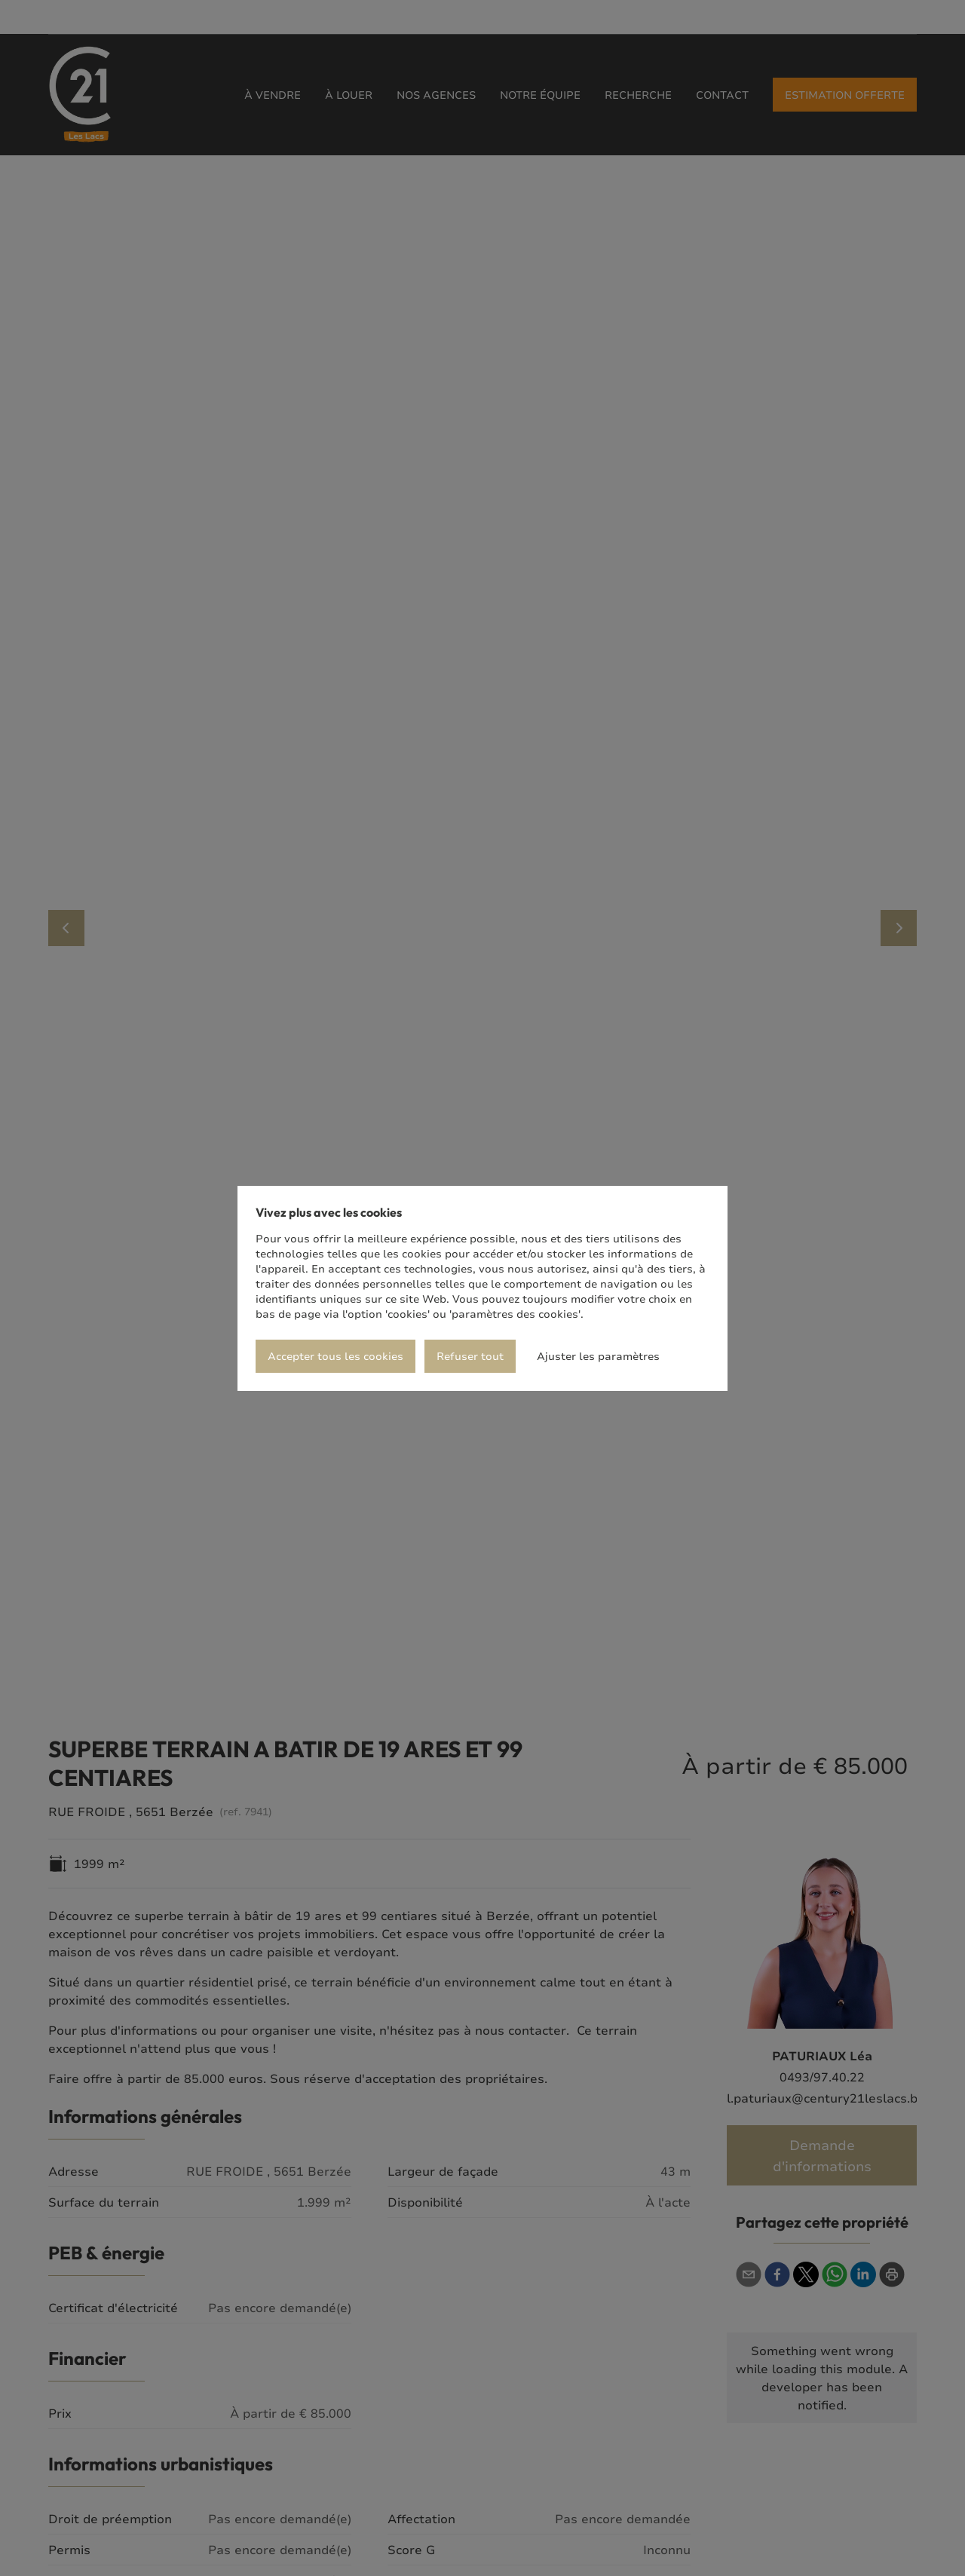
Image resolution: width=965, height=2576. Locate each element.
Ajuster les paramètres (598, 1356)
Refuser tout (470, 1356)
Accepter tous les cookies (335, 1356)
